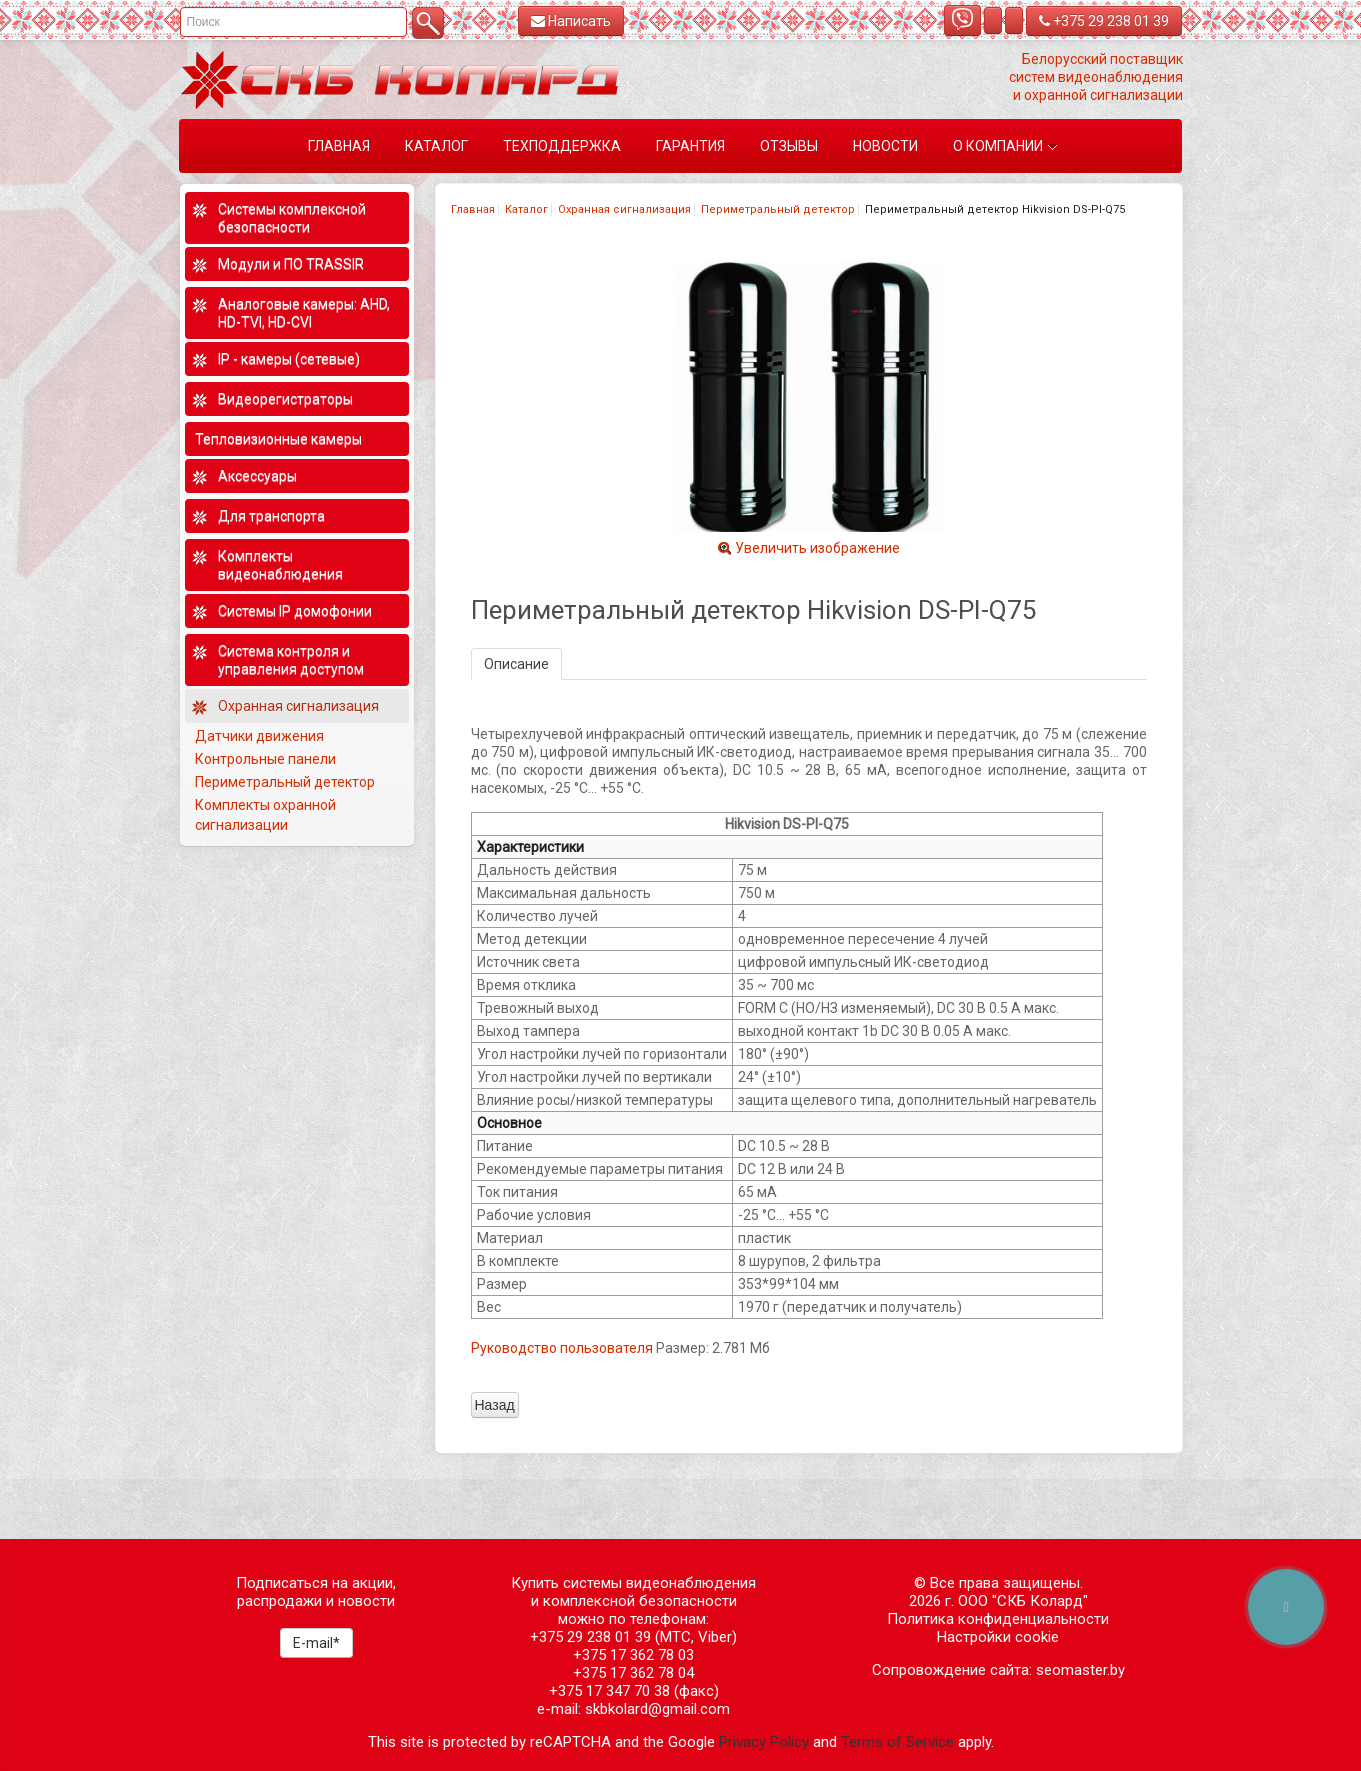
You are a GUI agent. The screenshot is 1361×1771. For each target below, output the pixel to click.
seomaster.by (1080, 1670)
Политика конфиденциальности (998, 1619)
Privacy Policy (764, 1742)
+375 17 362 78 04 (633, 1673)
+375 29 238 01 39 (1104, 21)
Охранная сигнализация (624, 209)
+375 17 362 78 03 (633, 1655)
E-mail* (316, 1643)
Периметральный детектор (778, 209)
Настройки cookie (998, 1637)
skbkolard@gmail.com (657, 1709)
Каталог (526, 209)
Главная (473, 209)
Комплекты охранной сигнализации (265, 815)
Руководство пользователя (562, 1348)
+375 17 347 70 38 (609, 1691)
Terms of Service (897, 1742)
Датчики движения (259, 736)
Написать (571, 21)
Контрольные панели (265, 759)
